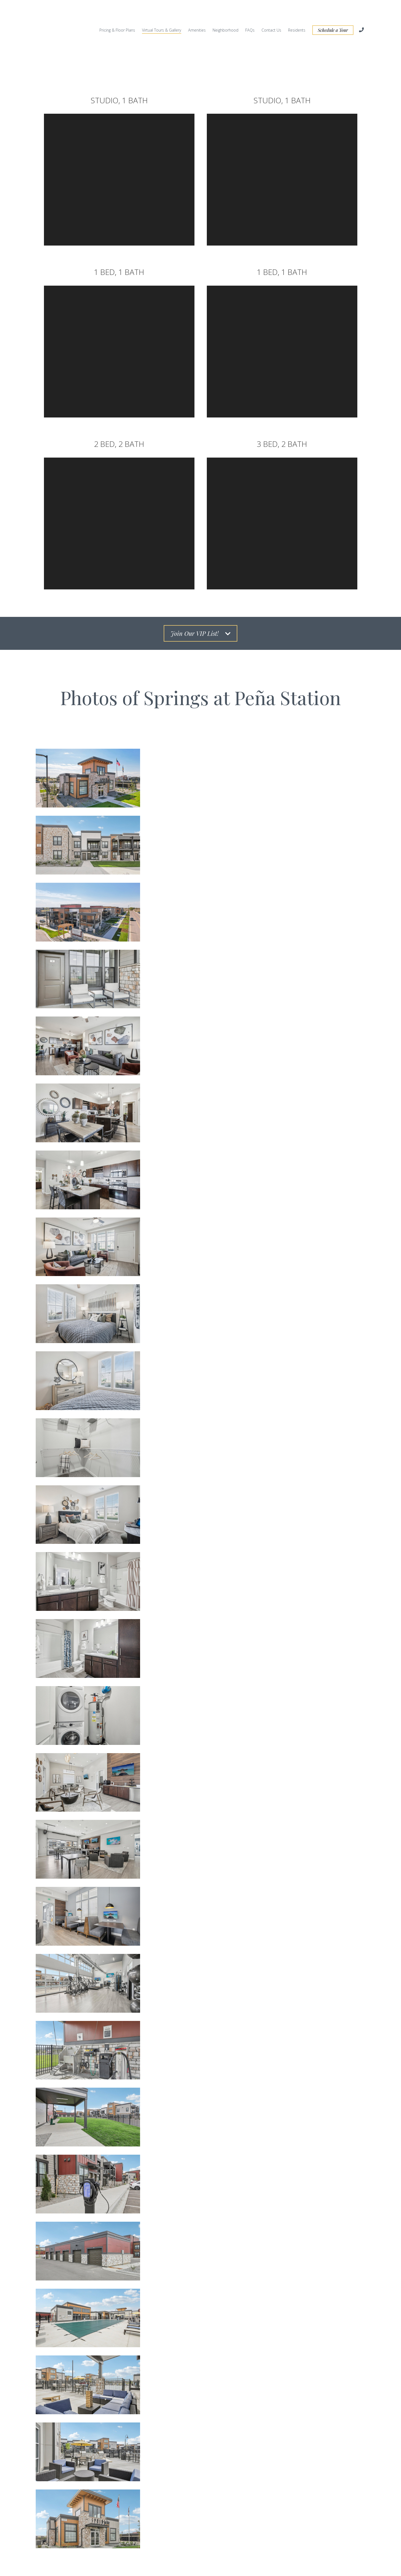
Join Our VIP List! (200, 600)
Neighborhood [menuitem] (225, 13)
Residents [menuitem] (296, 13)
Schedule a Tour (333, 13)
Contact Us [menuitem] (271, 13)
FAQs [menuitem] (250, 13)
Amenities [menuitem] (197, 13)
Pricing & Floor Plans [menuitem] (117, 13)
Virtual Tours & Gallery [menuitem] (161, 13)
